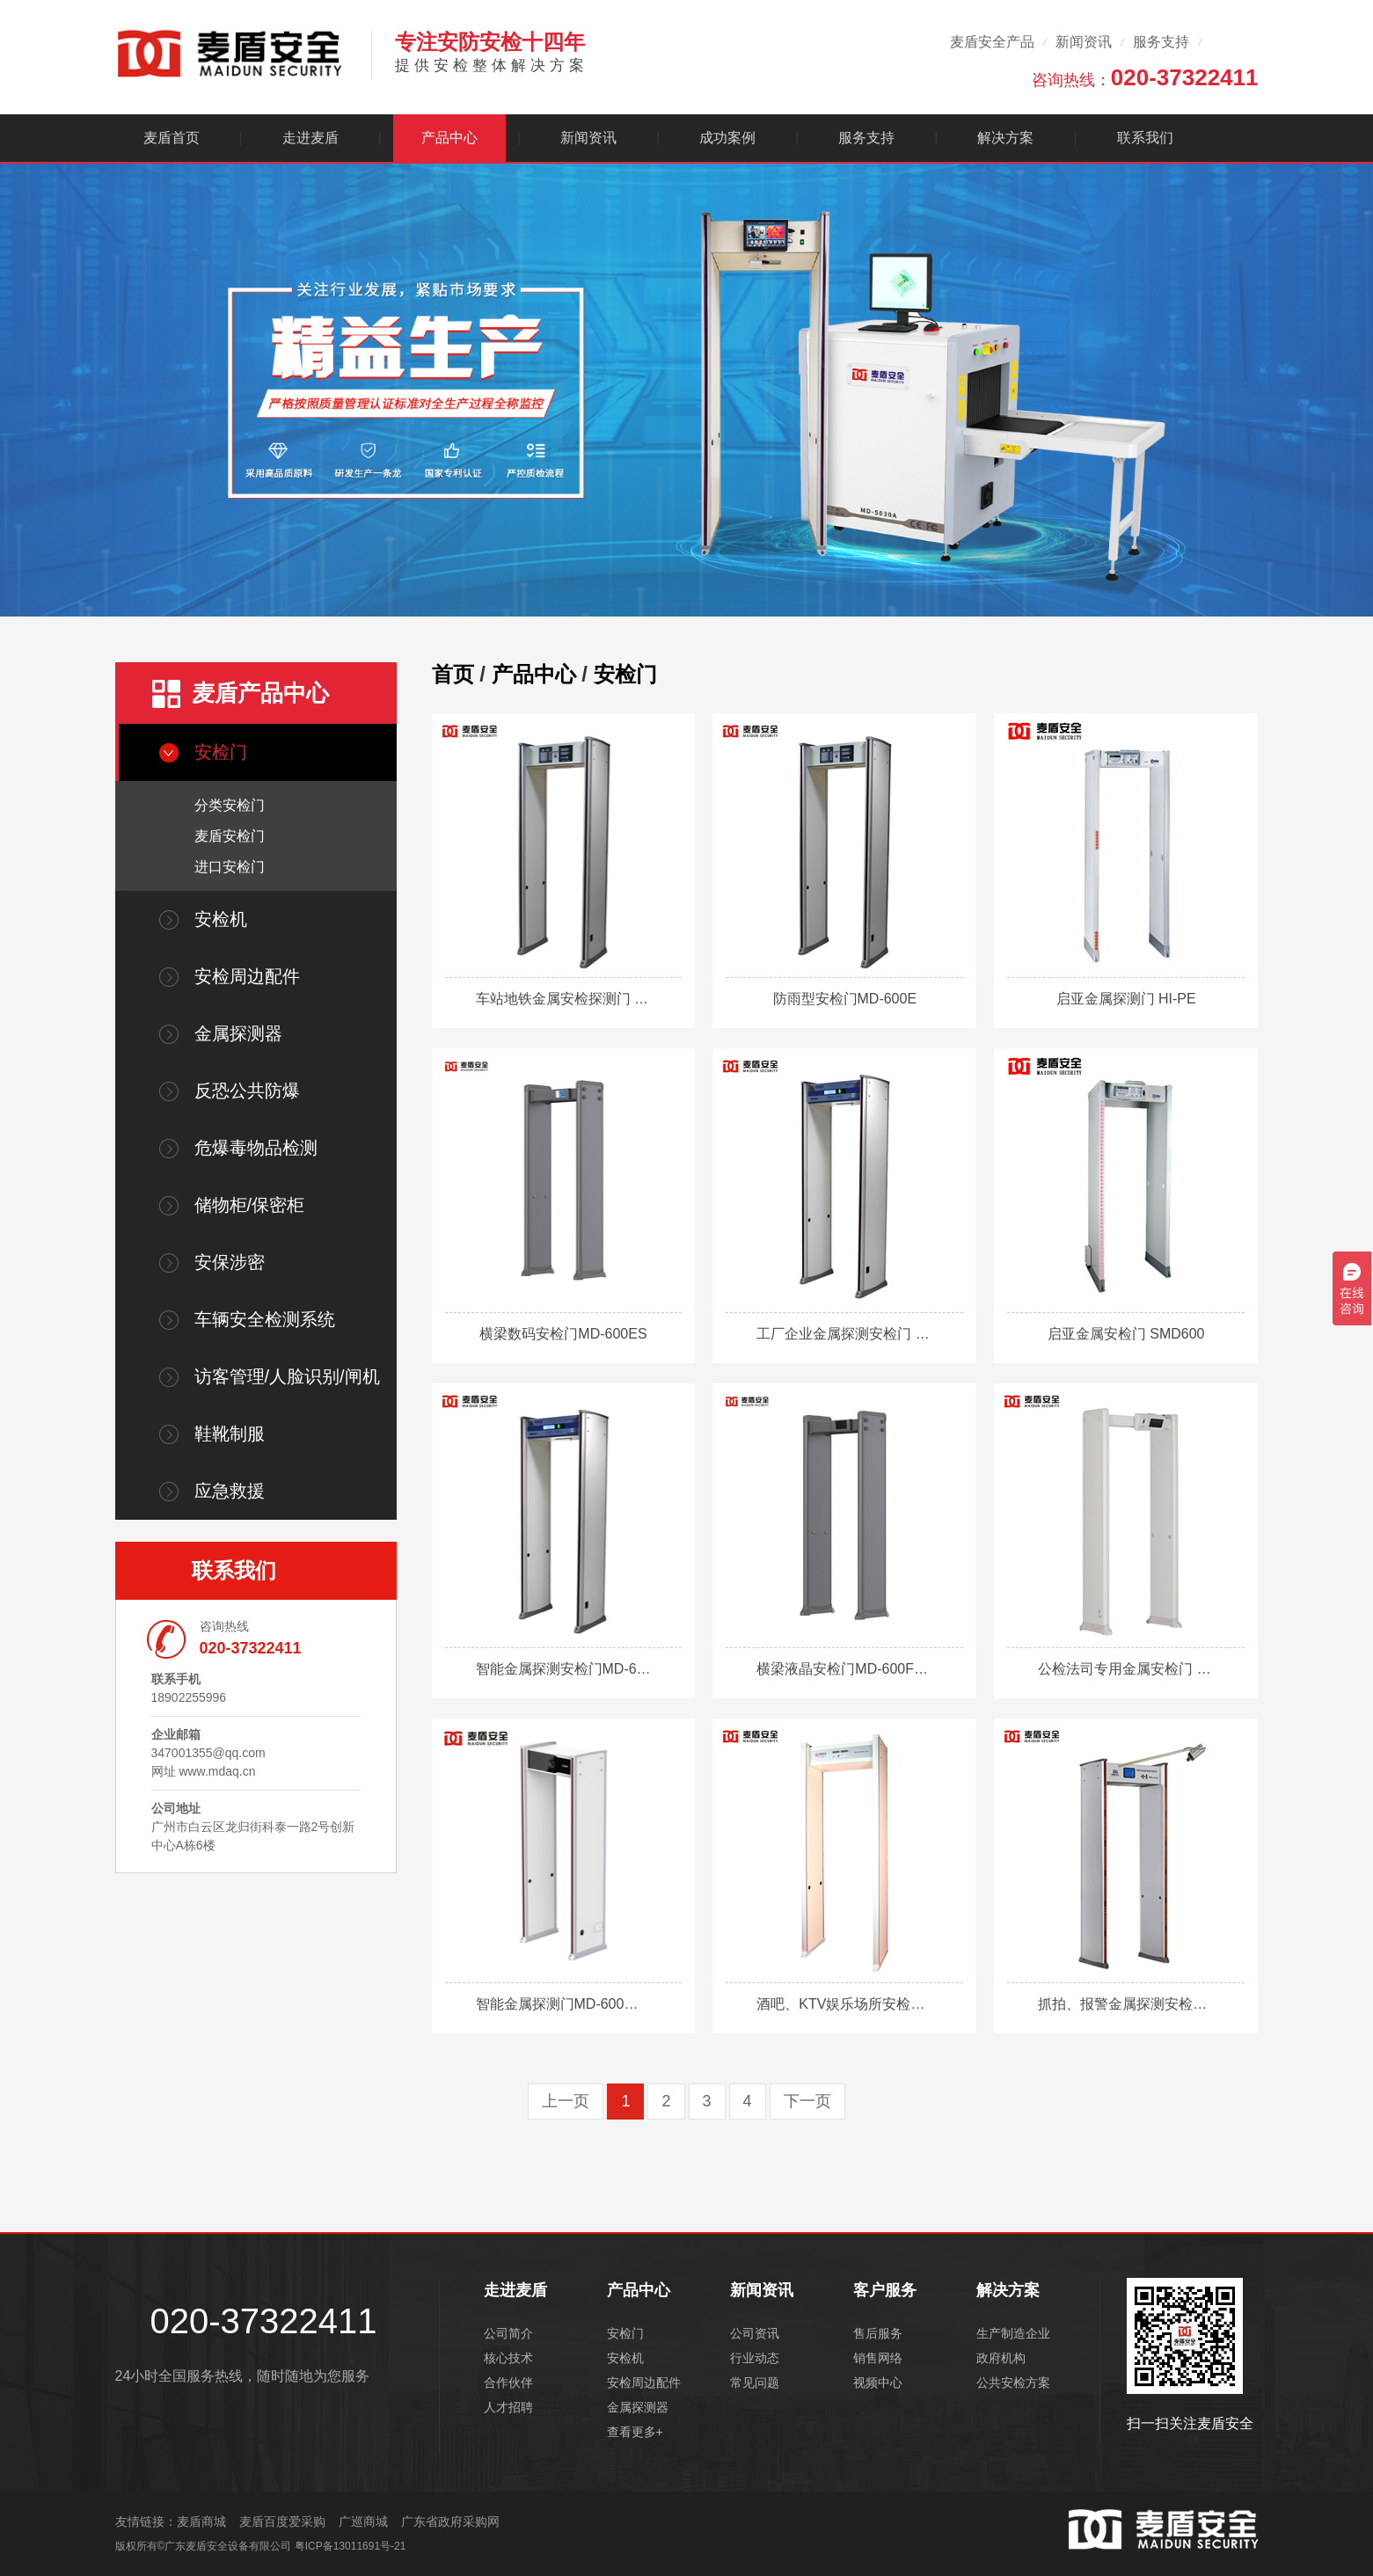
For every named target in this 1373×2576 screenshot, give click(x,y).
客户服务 (885, 2290)
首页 (453, 674)
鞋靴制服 (229, 1433)
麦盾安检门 (229, 835)
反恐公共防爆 (247, 1090)
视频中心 (877, 2382)
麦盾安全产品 (992, 41)
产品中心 (449, 137)
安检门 (220, 752)
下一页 (807, 2101)
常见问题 (754, 2382)
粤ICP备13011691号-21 (350, 2546)
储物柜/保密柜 (249, 1205)
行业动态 (754, 2358)
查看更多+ (635, 2432)
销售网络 (877, 2358)
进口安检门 (229, 866)
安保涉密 (229, 1262)
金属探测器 (238, 1033)
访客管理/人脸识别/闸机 (287, 1376)
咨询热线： (1145, 77)
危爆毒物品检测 (256, 1147)
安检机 (220, 919)
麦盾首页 (171, 137)
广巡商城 (363, 2521)
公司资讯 (754, 2333)
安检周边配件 (247, 976)
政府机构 (1001, 2358)
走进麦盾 (310, 137)
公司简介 (508, 2333)
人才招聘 (508, 2407)
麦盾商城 (201, 2521)
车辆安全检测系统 (264, 1319)
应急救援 (229, 1490)
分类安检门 (229, 805)
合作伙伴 (508, 2382)
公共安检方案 (1013, 2382)
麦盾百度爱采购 (282, 2521)
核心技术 (508, 2358)
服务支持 (1161, 41)
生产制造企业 (1013, 2333)
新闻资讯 (1083, 41)
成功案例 (727, 137)
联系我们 (1145, 137)
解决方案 (1005, 137)
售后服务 (877, 2333)
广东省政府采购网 (450, 2521)
